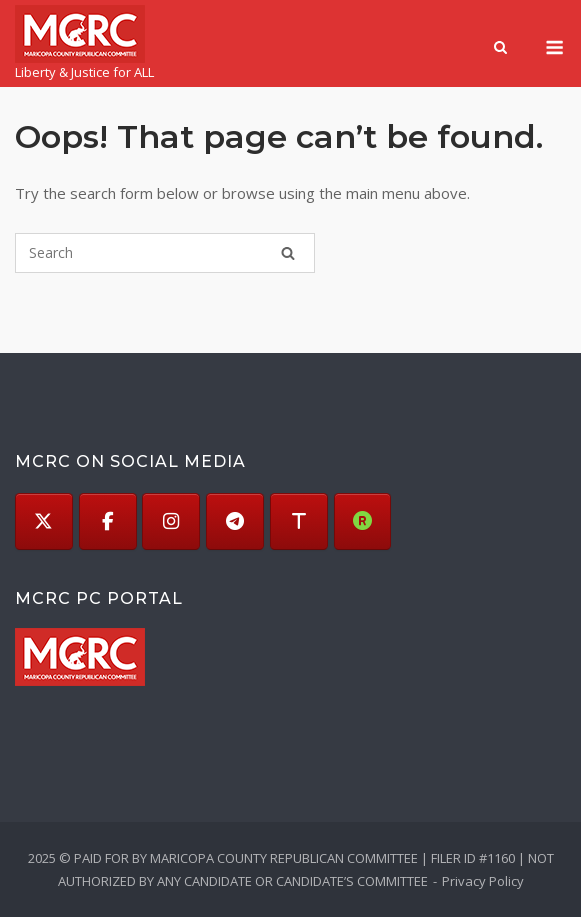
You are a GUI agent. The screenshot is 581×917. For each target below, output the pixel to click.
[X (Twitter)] (44, 522)
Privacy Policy (483, 881)
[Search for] (165, 253)
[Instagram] (171, 522)
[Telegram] (235, 522)
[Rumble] (363, 522)
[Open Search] (500, 49)
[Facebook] (108, 522)
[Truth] (299, 522)
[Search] (288, 253)
